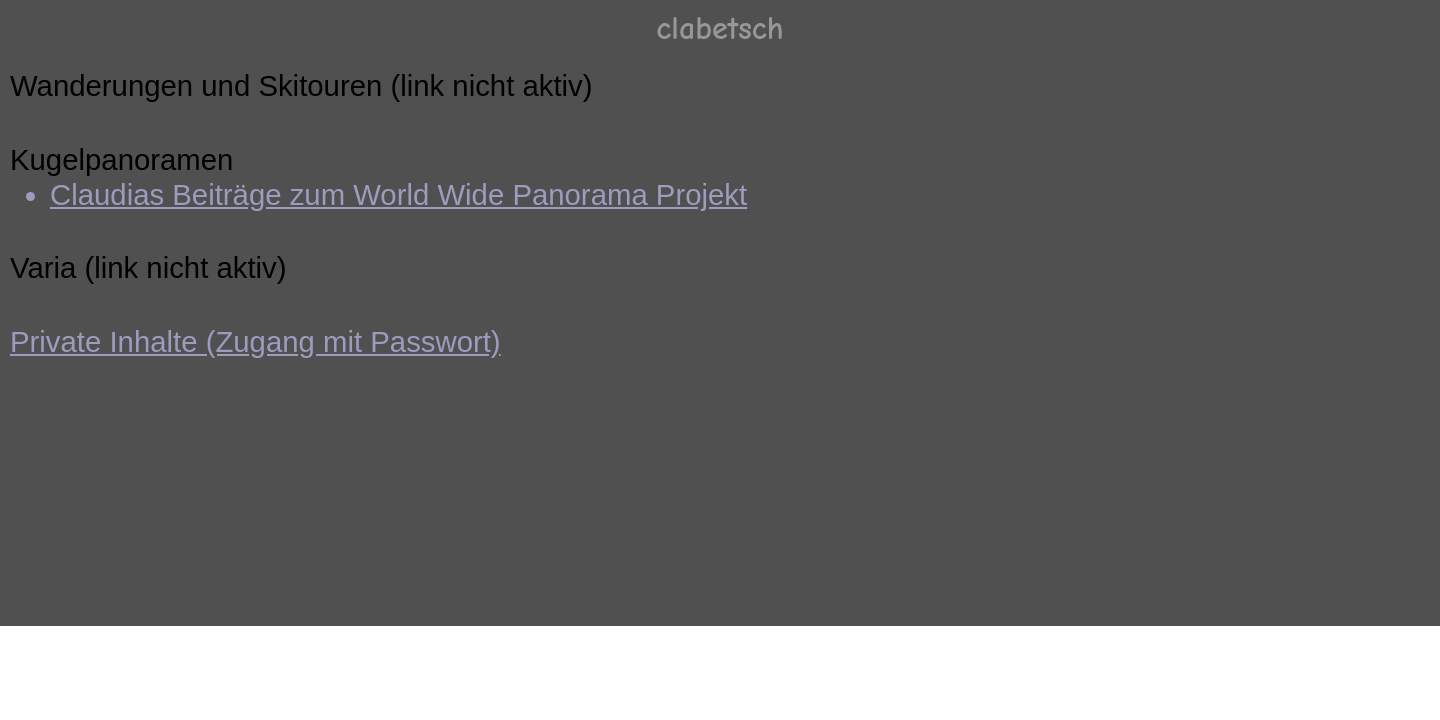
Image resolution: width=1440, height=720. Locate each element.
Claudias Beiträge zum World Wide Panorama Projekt (398, 194)
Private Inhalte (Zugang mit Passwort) (255, 341)
